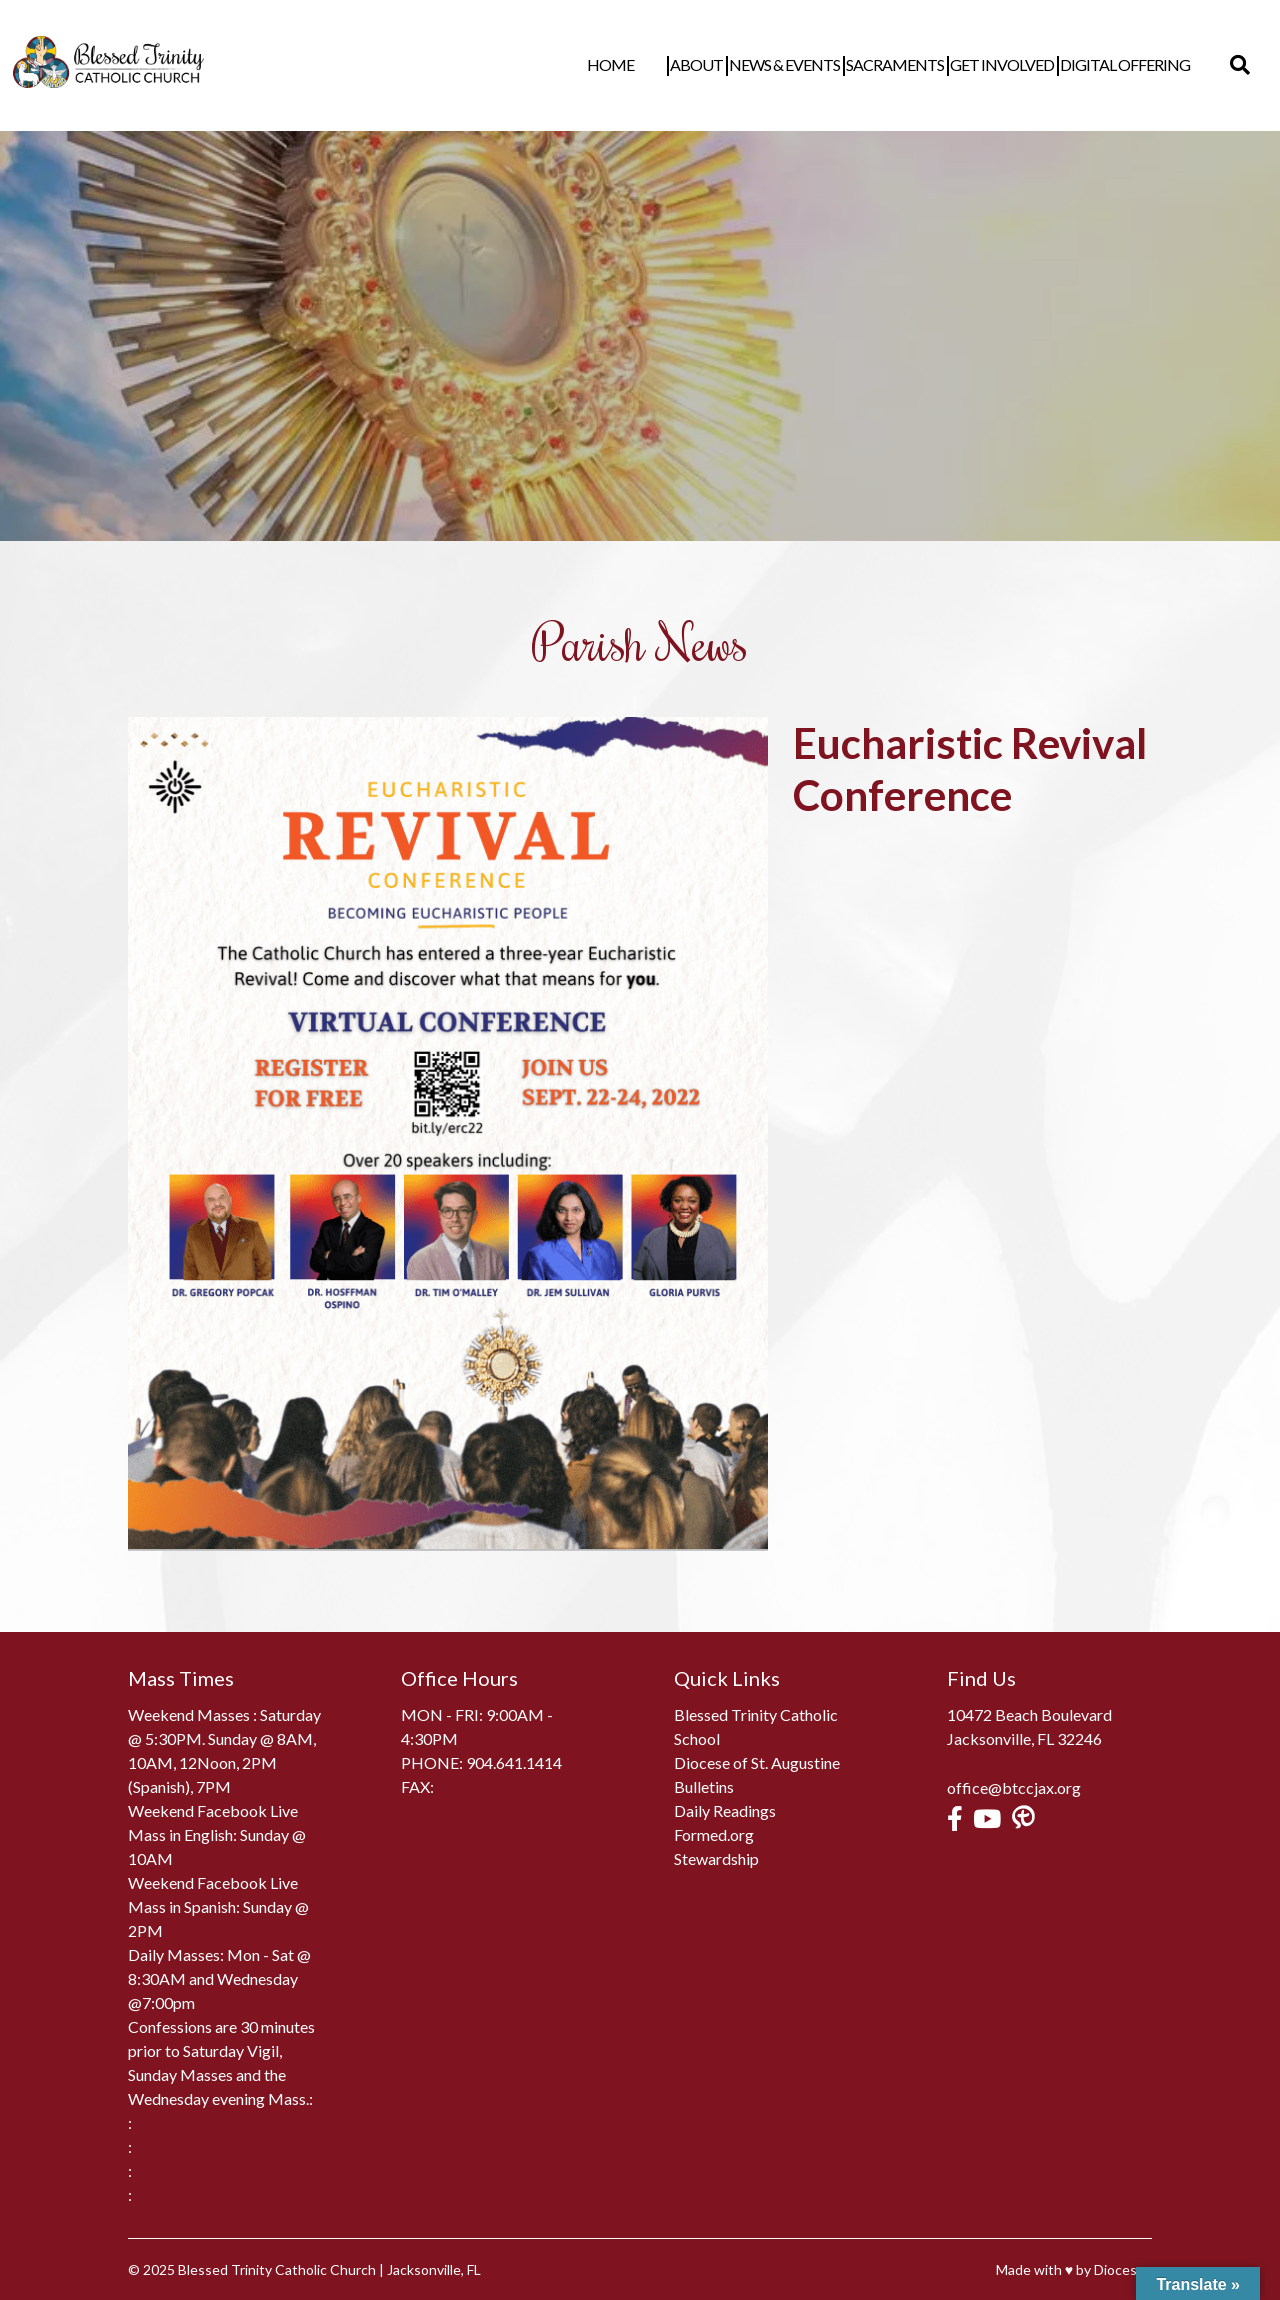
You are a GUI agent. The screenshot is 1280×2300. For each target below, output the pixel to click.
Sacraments (925, 64)
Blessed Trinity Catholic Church (277, 2269)
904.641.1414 (514, 1762)
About (726, 64)
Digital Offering (1155, 64)
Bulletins (704, 1786)
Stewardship (716, 1858)
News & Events (814, 64)
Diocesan (1123, 2269)
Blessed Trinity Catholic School (756, 1726)
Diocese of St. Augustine (757, 1762)
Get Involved (1032, 64)
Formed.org (714, 1834)
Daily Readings (725, 1810)
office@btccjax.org (1014, 1787)
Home (670, 64)
